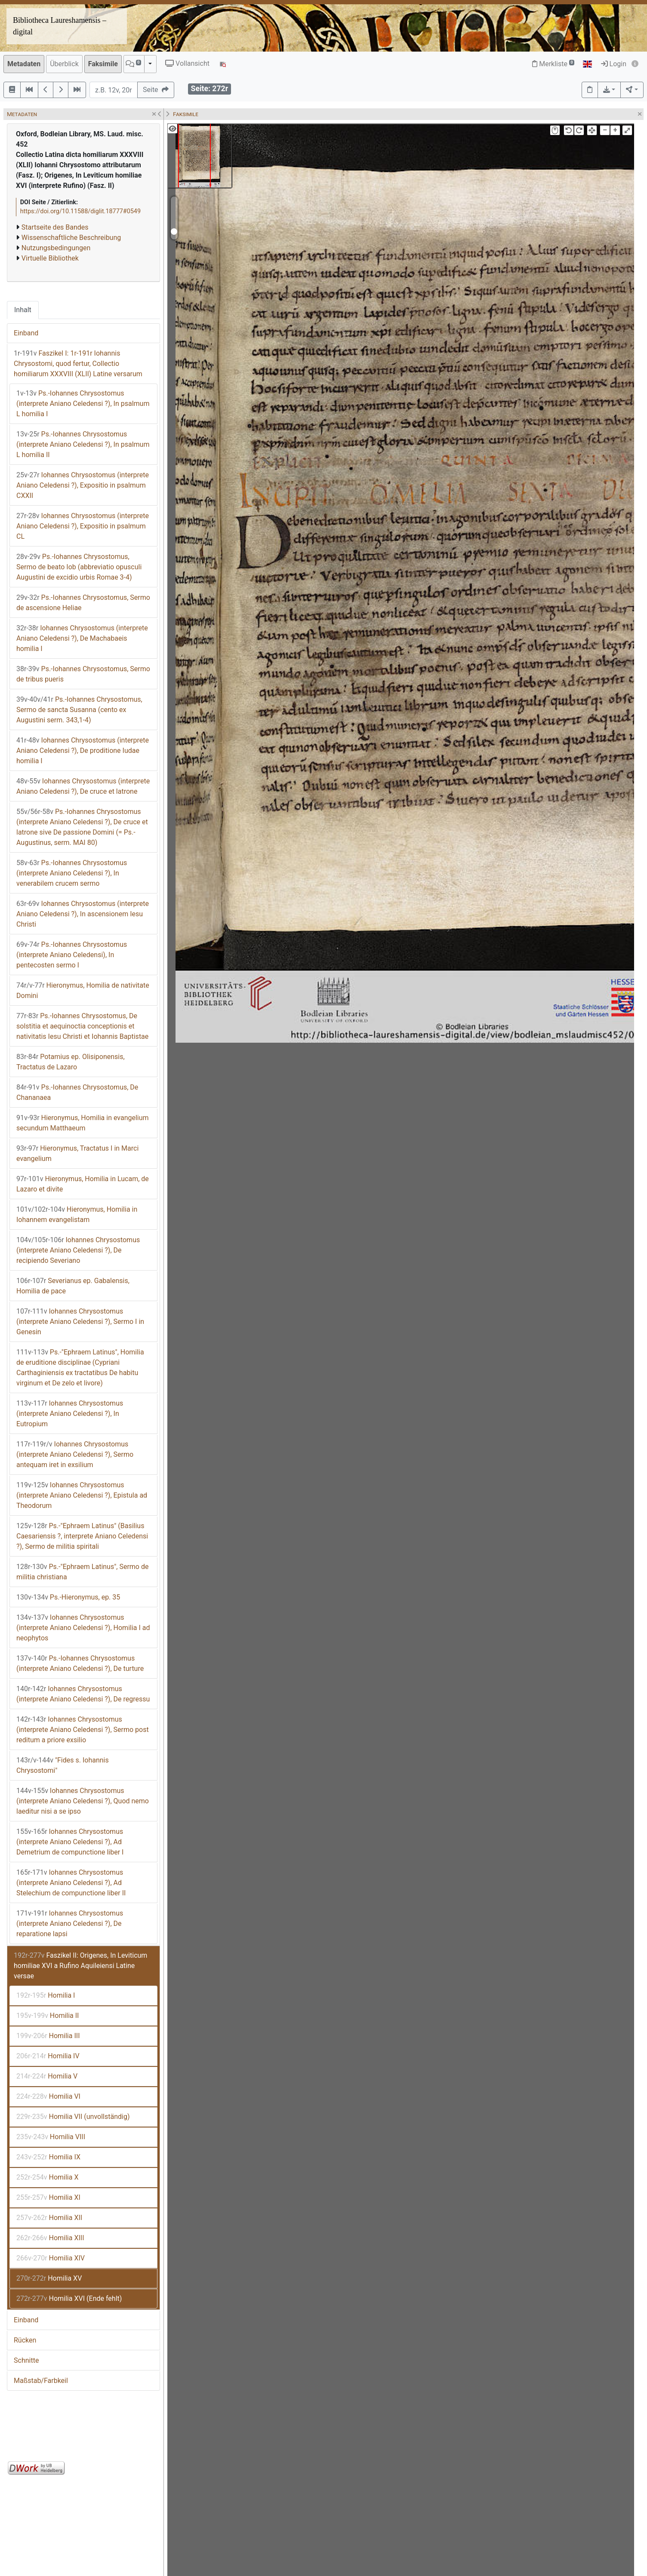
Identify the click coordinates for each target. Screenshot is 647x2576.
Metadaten (23, 64)
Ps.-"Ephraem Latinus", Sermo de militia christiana (82, 1572)
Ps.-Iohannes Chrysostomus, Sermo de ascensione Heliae (83, 602)
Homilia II (47, 2015)
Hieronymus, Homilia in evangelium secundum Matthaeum (82, 1123)
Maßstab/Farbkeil (41, 2380)
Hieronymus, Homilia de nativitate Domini (82, 990)
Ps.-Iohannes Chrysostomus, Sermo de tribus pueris (83, 674)
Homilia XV (49, 2278)
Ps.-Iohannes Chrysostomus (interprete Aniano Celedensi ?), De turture (80, 1663)
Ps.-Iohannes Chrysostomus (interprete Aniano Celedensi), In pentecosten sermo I (71, 954)
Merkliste (553, 64)
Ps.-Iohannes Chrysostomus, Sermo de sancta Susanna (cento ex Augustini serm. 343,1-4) (79, 709)
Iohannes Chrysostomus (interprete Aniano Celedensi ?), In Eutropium (69, 1413)
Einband (26, 333)
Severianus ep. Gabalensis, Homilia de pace (72, 1286)
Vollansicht (187, 63)
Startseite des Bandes (55, 227)
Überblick (64, 64)
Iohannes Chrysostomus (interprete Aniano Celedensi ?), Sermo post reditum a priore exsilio (82, 1729)
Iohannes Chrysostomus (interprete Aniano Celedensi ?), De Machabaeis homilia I (82, 638)
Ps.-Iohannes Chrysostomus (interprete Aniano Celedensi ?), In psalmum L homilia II (82, 444)
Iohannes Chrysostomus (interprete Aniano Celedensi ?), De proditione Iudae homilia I (82, 750)
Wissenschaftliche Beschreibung (71, 237)
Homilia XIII (50, 2238)
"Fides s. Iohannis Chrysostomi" (62, 1765)
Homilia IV (48, 2056)
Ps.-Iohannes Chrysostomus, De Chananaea (77, 1092)
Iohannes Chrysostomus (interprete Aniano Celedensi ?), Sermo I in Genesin (80, 1321)
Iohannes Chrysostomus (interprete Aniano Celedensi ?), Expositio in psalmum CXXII (82, 485)
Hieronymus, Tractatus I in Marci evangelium (77, 1153)
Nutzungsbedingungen (56, 248)
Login (613, 64)
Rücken (25, 2340)
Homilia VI (48, 2096)
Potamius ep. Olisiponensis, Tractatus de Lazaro (70, 1062)
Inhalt (22, 310)
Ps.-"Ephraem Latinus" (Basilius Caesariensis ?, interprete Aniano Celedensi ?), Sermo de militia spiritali (82, 1536)
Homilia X (47, 2177)
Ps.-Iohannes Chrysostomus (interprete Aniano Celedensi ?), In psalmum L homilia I (82, 403)
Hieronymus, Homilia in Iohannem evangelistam (76, 1214)
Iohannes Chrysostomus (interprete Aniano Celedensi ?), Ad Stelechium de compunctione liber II (71, 1882)
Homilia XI (48, 2197)
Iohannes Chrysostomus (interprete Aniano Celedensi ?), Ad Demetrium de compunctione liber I (69, 1841)
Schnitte (26, 2360)
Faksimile (103, 64)
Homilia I (45, 1995)
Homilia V (46, 2076)
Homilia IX (48, 2157)
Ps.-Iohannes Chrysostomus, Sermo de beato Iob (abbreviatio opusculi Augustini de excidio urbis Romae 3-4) (79, 567)
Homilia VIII (50, 2137)
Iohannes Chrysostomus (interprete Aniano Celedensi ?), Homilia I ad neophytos (83, 1627)
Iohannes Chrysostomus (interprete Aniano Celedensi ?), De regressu (83, 1694)
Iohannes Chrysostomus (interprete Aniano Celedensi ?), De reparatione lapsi (69, 1923)
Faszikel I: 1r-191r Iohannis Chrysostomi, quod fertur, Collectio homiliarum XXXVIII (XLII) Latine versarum (78, 363)
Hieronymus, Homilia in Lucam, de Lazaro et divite (82, 1184)
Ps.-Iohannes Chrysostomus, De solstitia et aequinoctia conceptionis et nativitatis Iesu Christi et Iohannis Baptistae (82, 1026)
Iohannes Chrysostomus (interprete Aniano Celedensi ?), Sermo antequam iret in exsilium (74, 1454)
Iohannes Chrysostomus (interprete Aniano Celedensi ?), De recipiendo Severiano (78, 1250)
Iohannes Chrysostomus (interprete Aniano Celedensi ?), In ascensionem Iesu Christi (82, 914)
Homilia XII (49, 2218)
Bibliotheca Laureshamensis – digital (59, 26)
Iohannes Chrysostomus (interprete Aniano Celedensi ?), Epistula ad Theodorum (81, 1495)
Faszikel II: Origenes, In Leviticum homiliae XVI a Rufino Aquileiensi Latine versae (80, 1965)
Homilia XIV (50, 2258)
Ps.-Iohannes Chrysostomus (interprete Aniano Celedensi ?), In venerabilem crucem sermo (71, 873)
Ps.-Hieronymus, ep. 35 (68, 1597)
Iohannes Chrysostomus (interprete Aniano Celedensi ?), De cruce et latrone (83, 786)
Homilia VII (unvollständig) (72, 2116)
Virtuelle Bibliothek (50, 258)
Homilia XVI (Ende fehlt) (69, 2298)
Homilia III (48, 2036)
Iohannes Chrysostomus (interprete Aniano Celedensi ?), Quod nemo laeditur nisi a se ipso (82, 1801)
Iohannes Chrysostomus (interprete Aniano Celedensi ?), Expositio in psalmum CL (82, 526)
